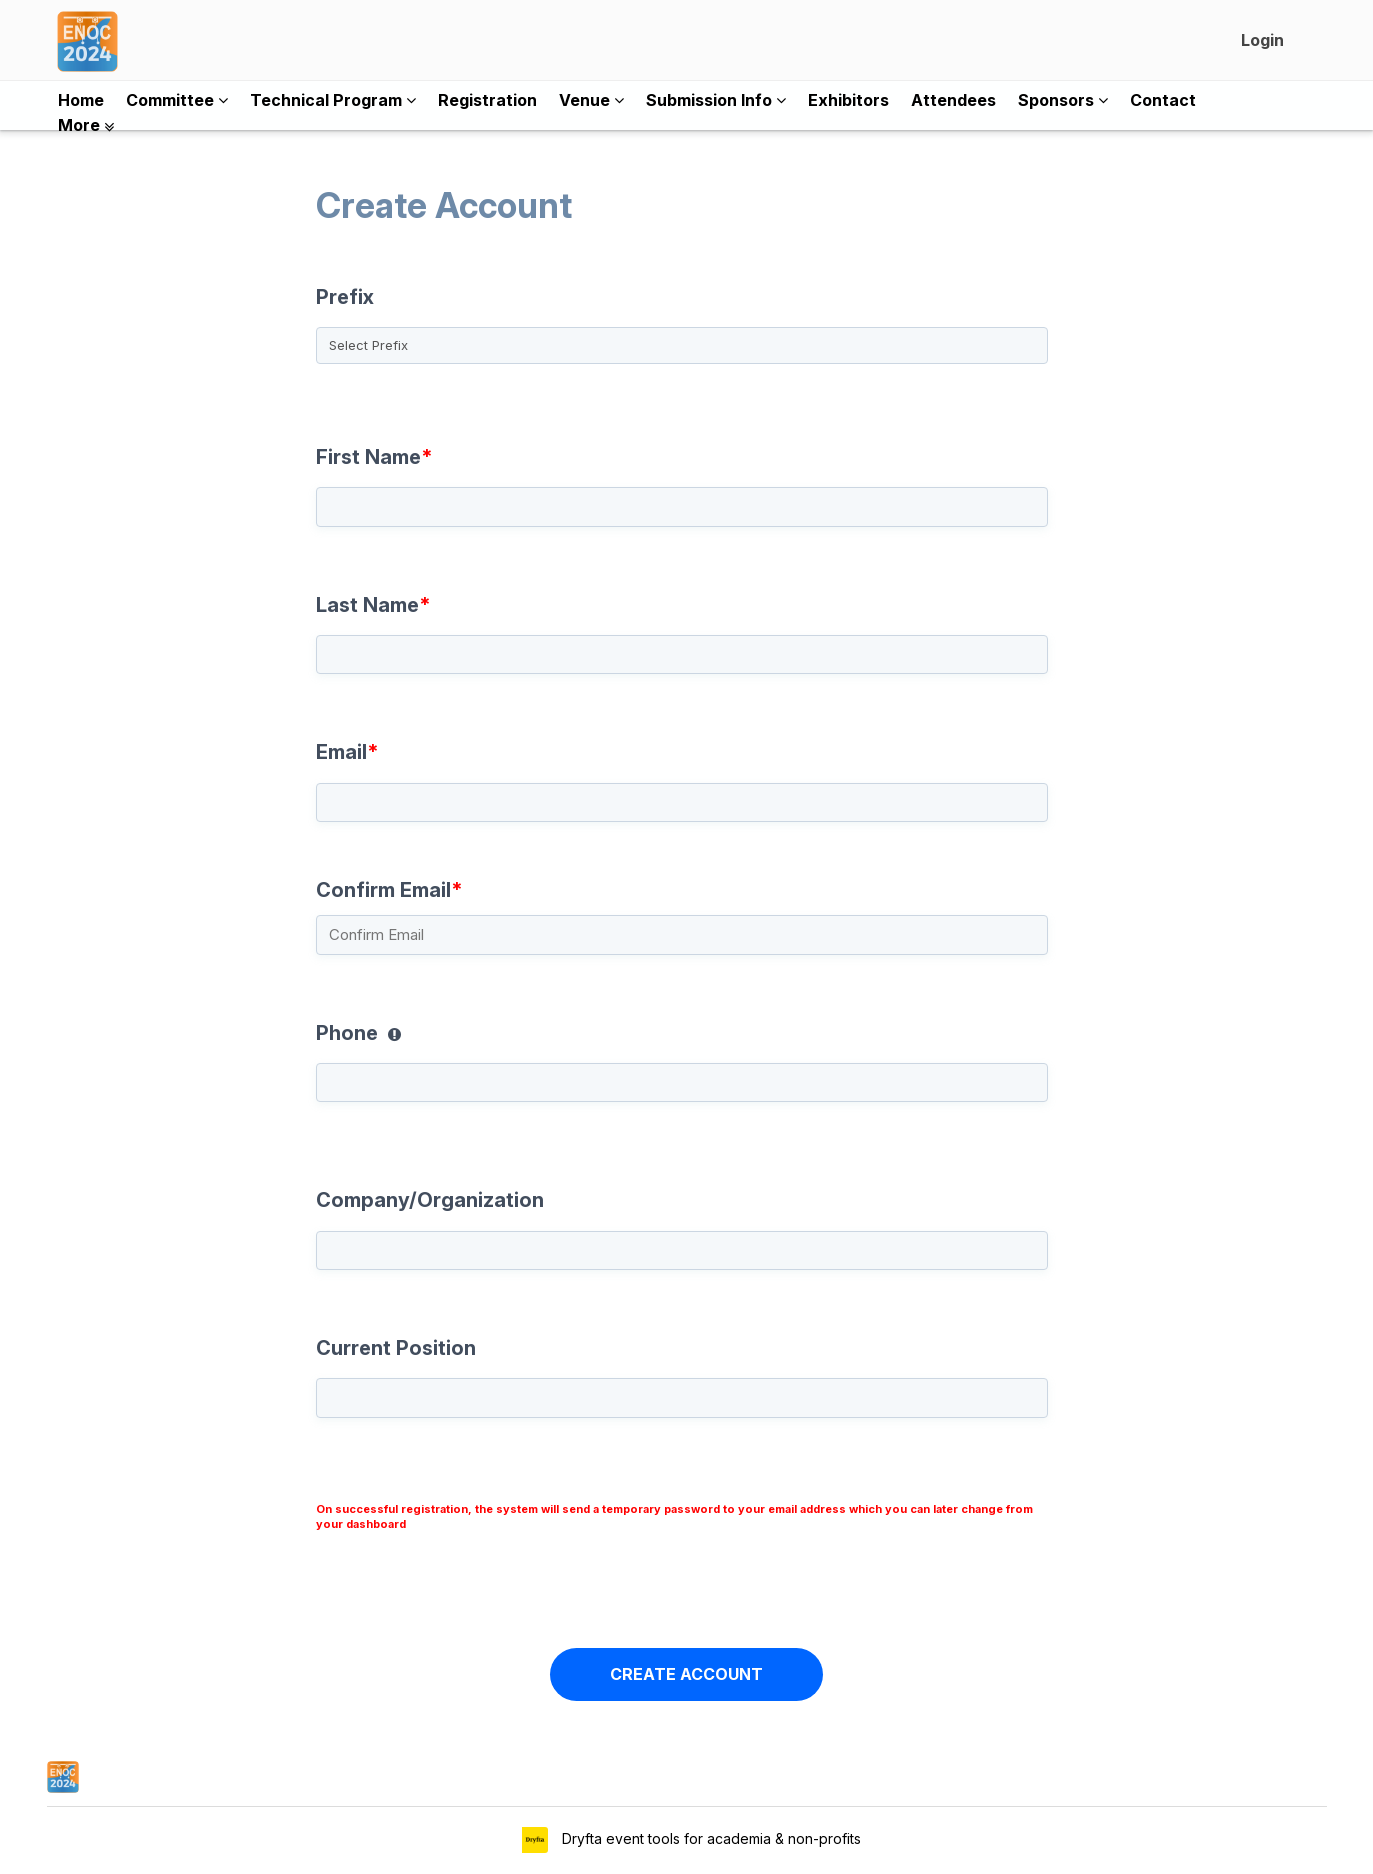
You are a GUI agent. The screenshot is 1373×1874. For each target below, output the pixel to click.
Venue (591, 100)
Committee (177, 100)
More (86, 125)
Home (81, 100)
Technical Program (333, 100)
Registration (487, 100)
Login (1262, 40)
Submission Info (716, 100)
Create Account (677, 222)
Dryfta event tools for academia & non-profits (709, 1838)
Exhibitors (848, 100)
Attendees (953, 100)
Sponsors (1063, 100)
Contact (1163, 100)
